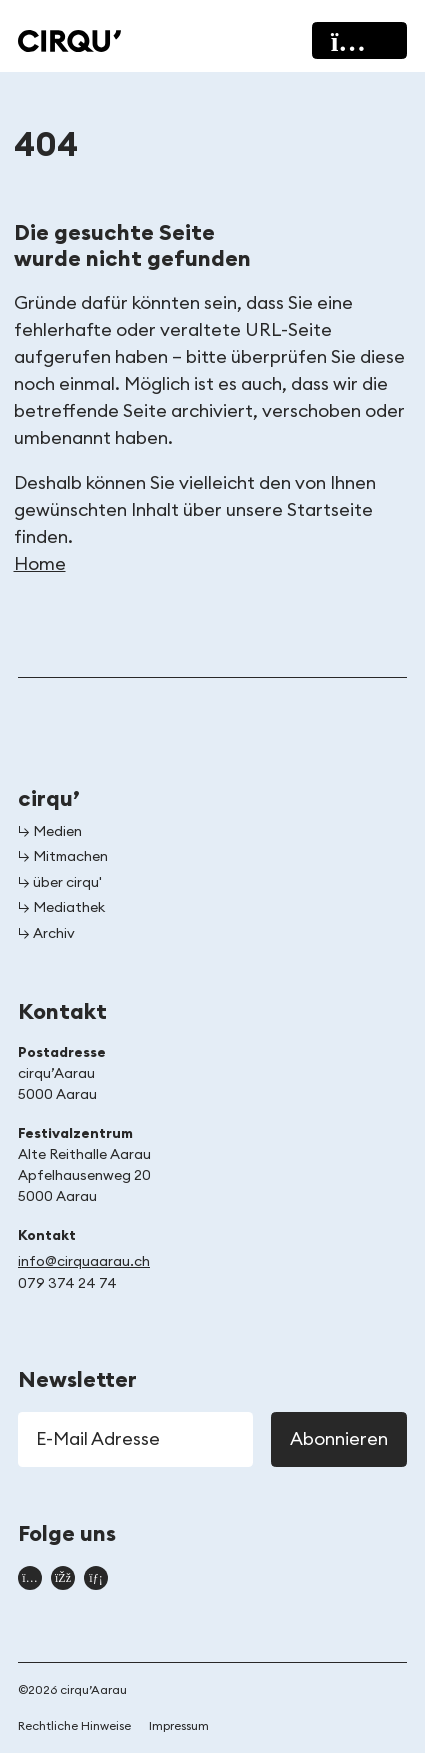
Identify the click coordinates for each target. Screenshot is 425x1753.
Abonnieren (339, 1439)
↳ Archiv (46, 934)
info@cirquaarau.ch (84, 1262)
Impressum (179, 1726)
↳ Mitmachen (63, 857)
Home (40, 564)
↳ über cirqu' (60, 883)
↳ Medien (50, 832)
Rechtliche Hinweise (74, 1726)
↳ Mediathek (61, 908)
